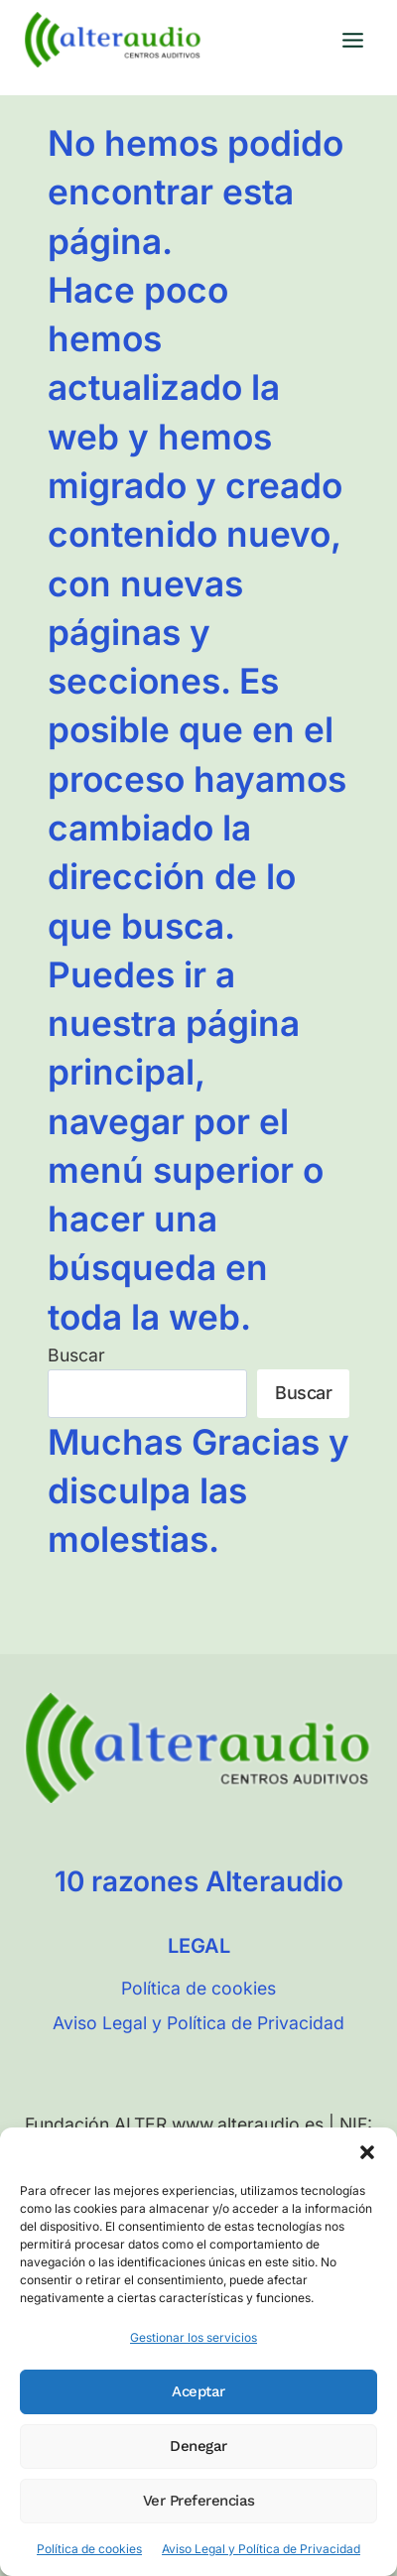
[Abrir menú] (352, 40)
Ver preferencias (199, 2501)
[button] (367, 2152)
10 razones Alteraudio (199, 1881)
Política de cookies (89, 2548)
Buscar (76, 1355)
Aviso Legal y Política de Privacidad (261, 2548)
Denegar (198, 2446)
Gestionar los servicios (193, 2337)
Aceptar (198, 2391)
